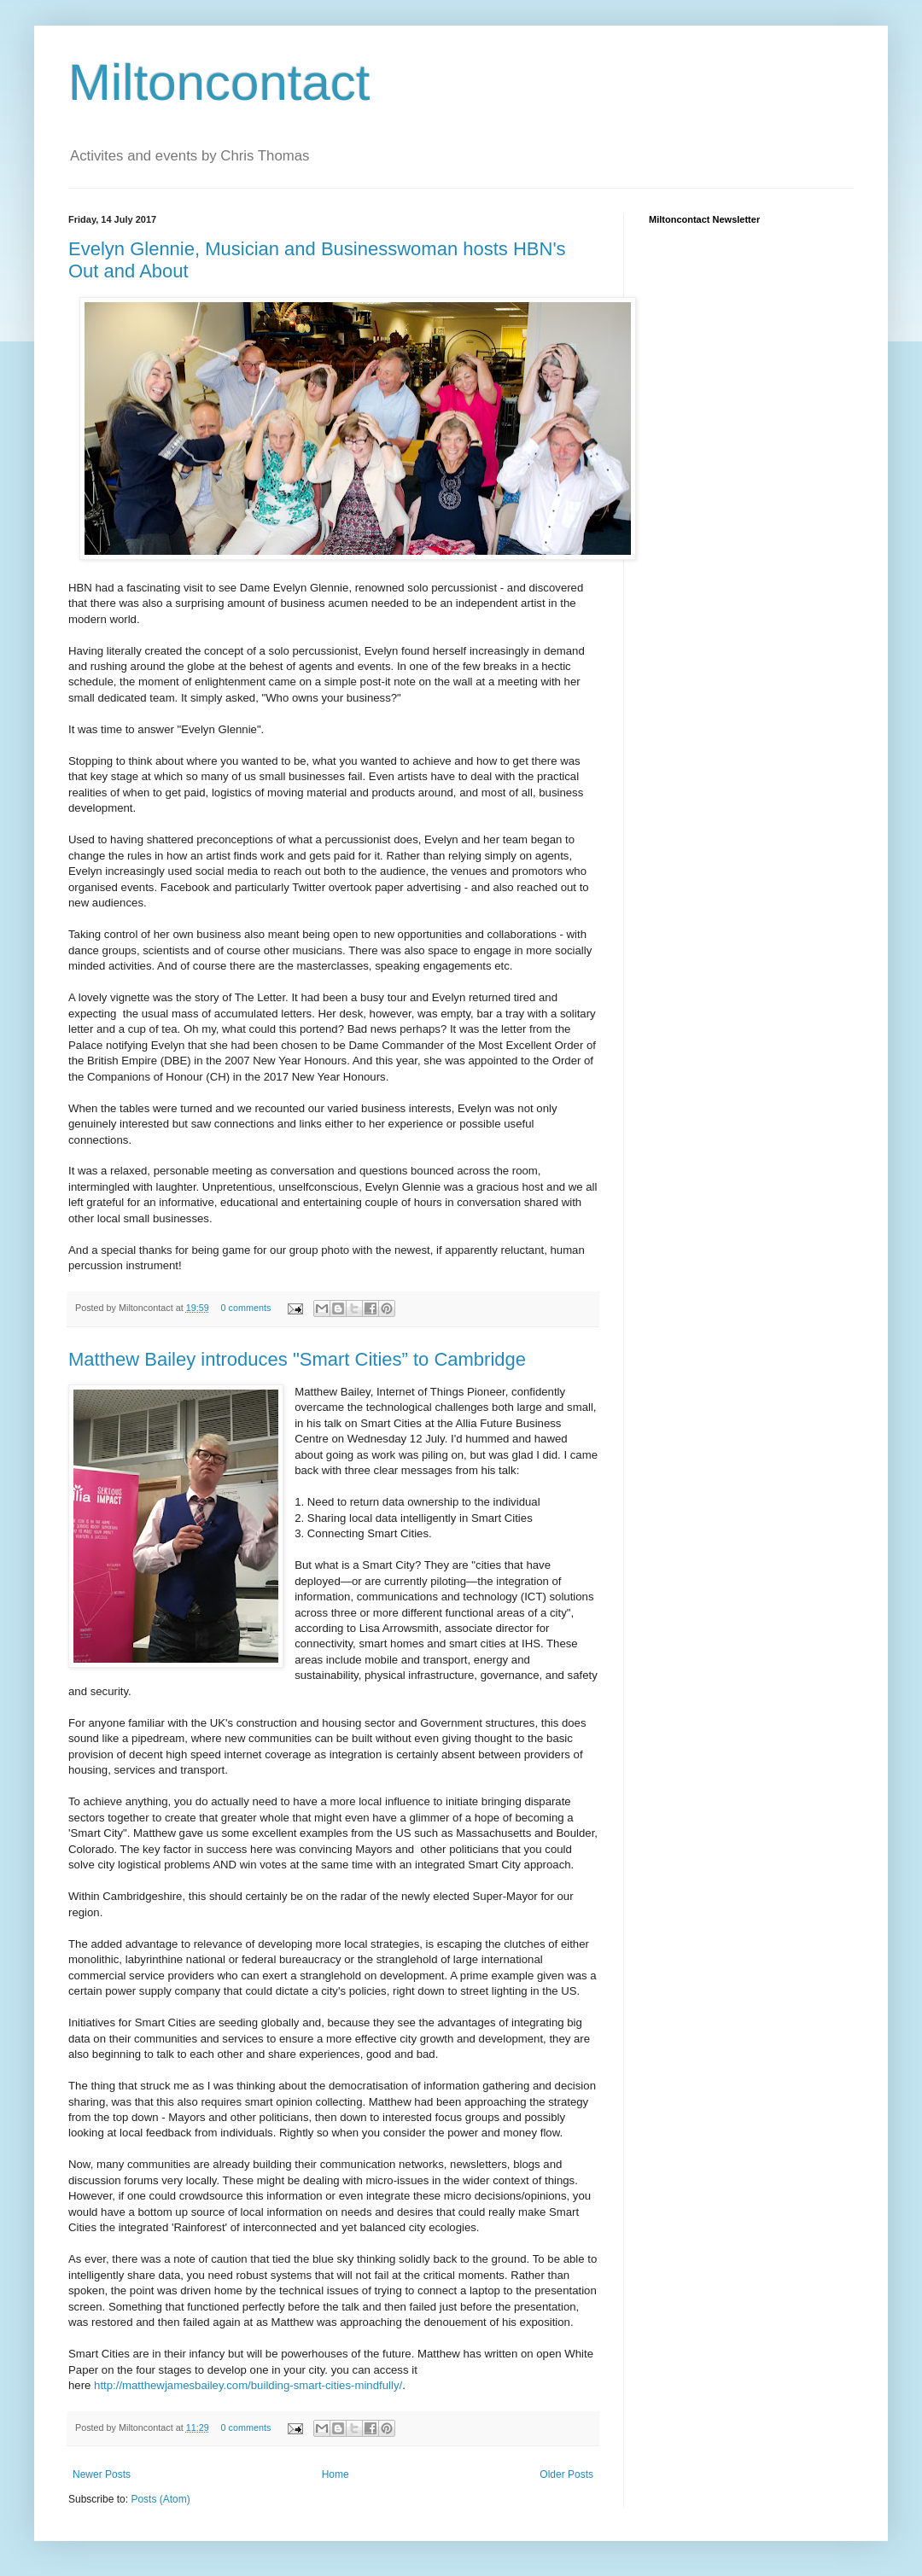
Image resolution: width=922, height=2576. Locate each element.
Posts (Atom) (160, 2499)
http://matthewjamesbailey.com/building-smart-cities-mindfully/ (248, 2385)
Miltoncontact (219, 82)
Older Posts (566, 2474)
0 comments (246, 1308)
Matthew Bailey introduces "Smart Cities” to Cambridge (297, 1359)
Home (335, 2474)
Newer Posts (102, 2474)
